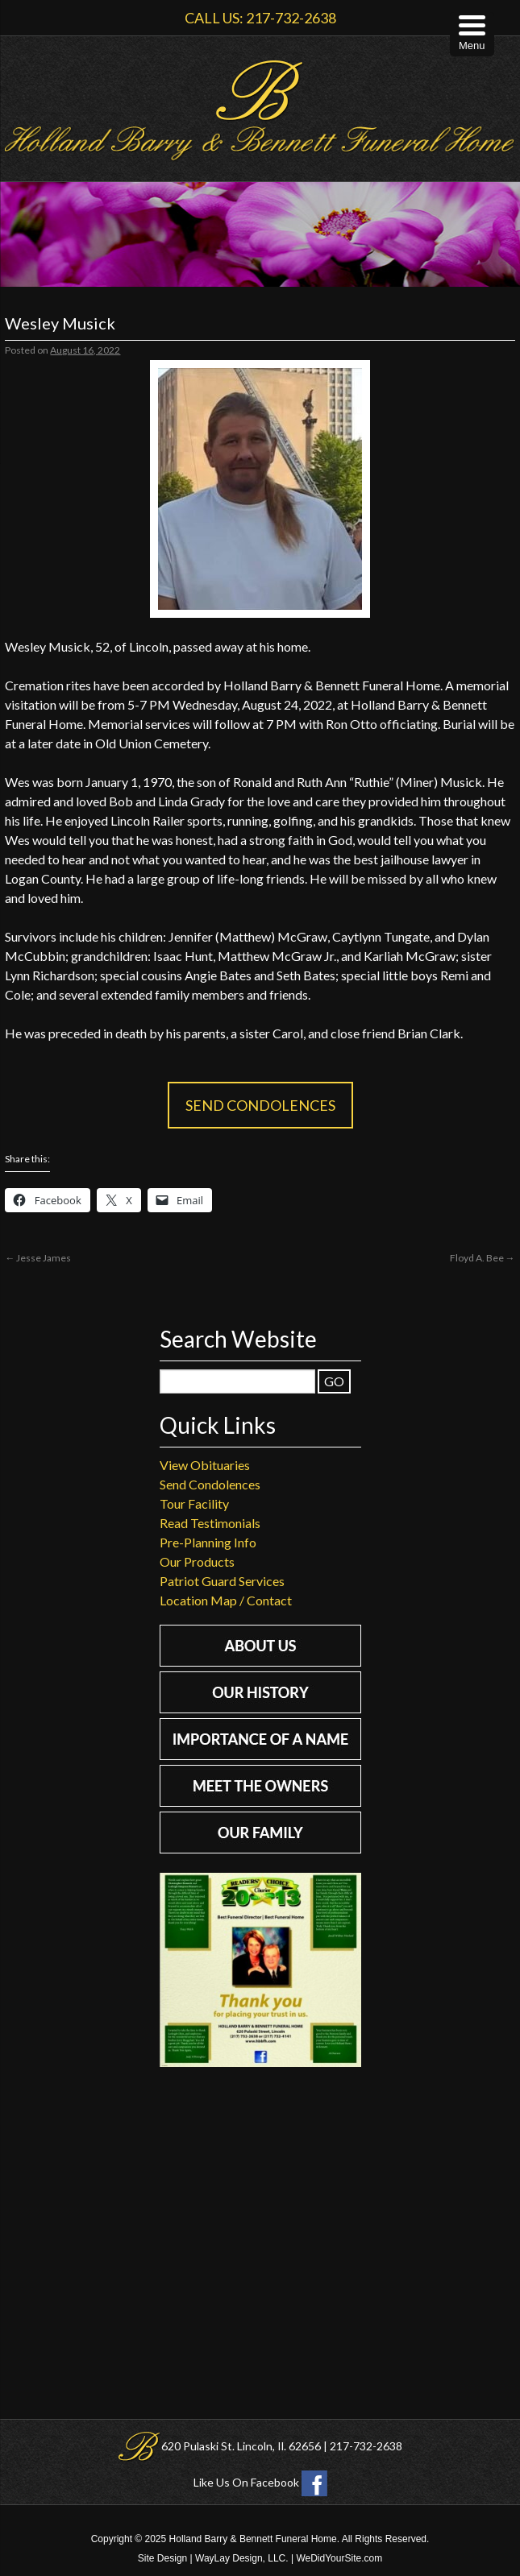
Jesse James (38, 1258)
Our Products (197, 1561)
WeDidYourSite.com (339, 2558)
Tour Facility (194, 1503)
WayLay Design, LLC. (242, 2558)
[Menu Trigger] (472, 34)
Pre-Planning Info (208, 1542)
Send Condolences (260, 1105)
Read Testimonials (210, 1522)
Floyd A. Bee (482, 1258)
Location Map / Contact (226, 1600)
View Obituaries (205, 1464)
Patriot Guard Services (222, 1580)
